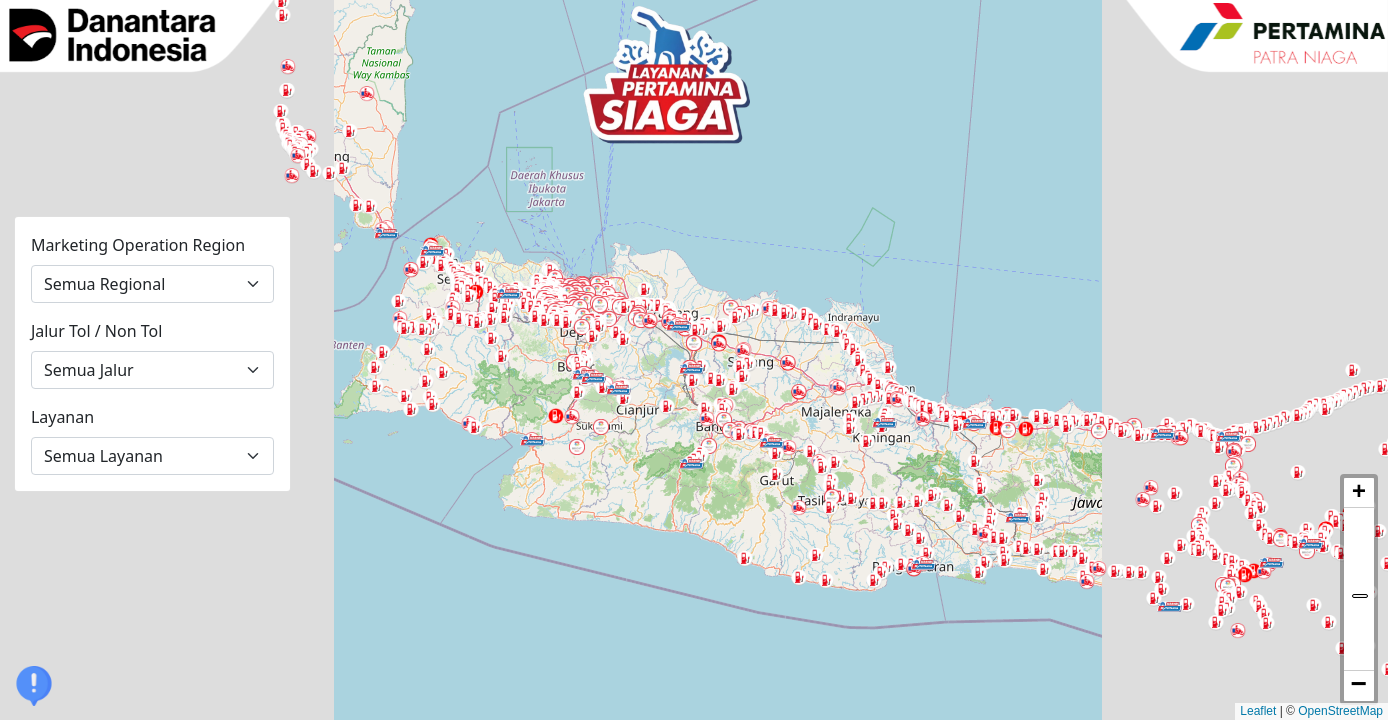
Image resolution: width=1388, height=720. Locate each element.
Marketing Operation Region (138, 245)
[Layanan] (153, 456)
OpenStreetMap (1340, 711)
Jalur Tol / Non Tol (96, 331)
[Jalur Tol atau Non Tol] (153, 370)
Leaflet (1258, 711)
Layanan (62, 417)
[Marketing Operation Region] (153, 284)
